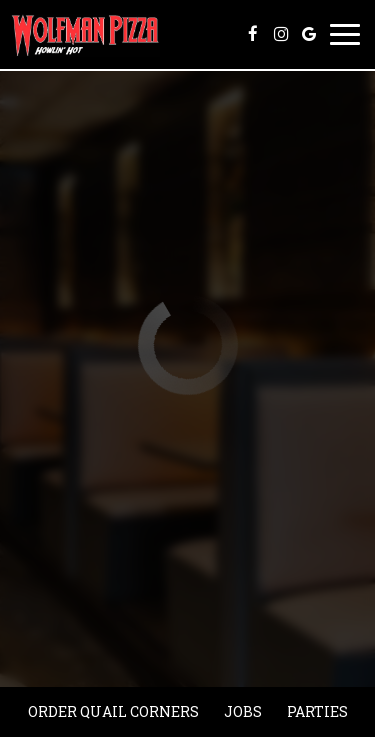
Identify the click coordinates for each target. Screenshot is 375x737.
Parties (317, 711)
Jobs (243, 711)
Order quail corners (113, 711)
